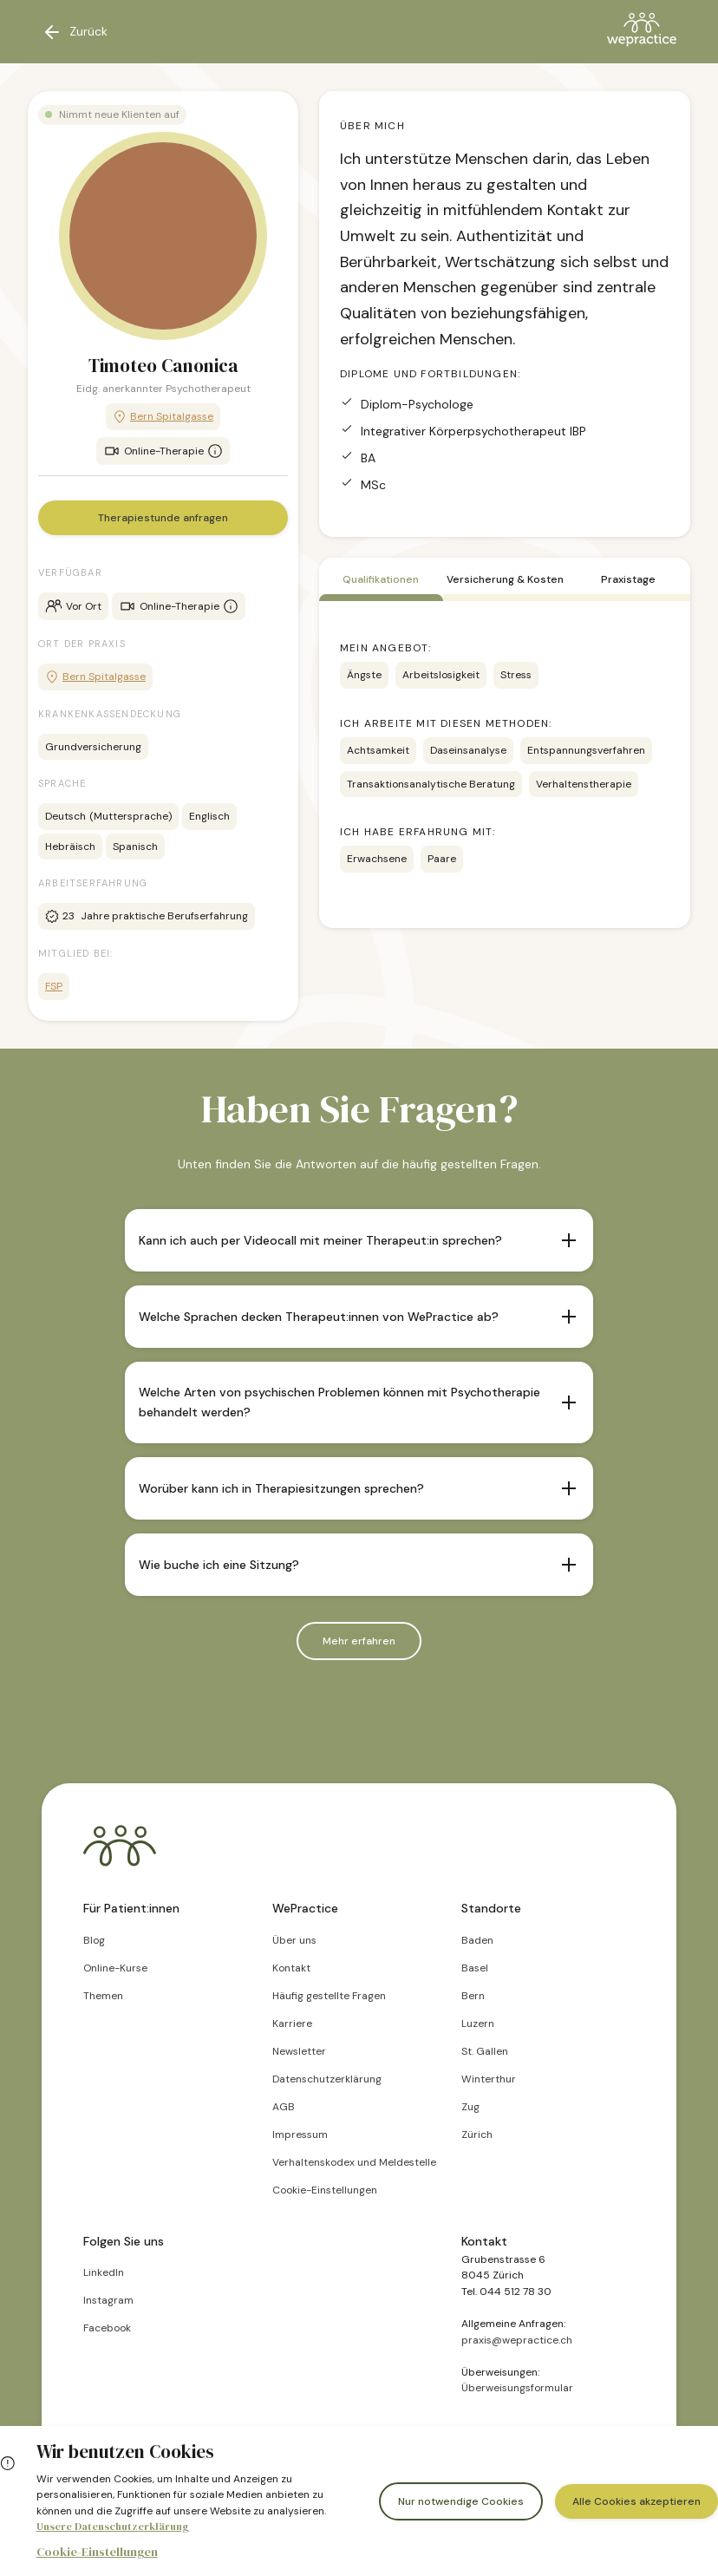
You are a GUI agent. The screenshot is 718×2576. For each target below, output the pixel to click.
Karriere (292, 2023)
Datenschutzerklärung (327, 2079)
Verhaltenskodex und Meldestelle (354, 2162)
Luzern (477, 2023)
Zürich (477, 2134)
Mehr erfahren (359, 1641)
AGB (283, 2107)
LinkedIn (103, 2272)
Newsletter (299, 2051)
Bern (473, 1996)
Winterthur (488, 2079)
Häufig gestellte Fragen (329, 1996)
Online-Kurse (115, 1968)
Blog (94, 1940)
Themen (103, 1996)
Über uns (294, 1940)
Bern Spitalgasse (163, 416)
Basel (474, 1968)
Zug (470, 2107)
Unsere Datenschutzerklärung (112, 2527)
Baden (477, 1940)
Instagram (108, 2300)
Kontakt (291, 1968)
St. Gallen (484, 2051)
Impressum (300, 2134)
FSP (53, 986)
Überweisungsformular (517, 2388)
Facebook (107, 2328)
